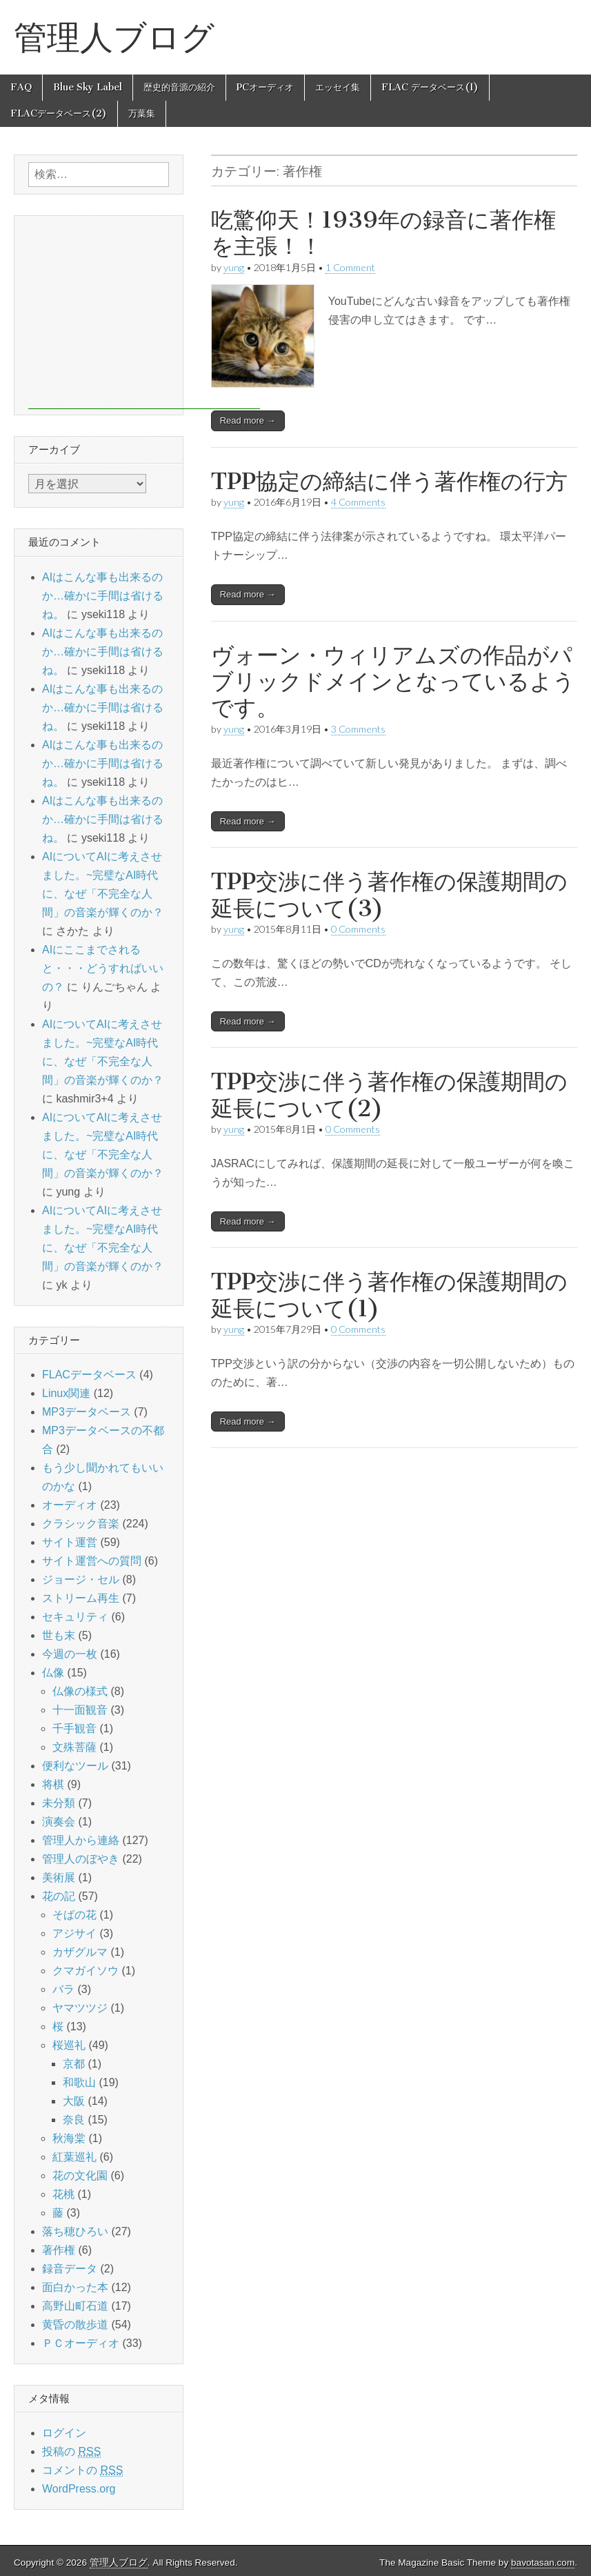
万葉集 (141, 113)
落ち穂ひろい (75, 2231)
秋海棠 (69, 2138)
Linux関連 (66, 1393)
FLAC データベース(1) (430, 87)
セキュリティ (75, 1617)
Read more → (248, 420)
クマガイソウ (85, 1970)
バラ (63, 1989)
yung (233, 502)
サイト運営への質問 (91, 1561)
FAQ (21, 87)
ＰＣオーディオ (80, 2343)
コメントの (82, 2470)
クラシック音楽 (80, 1523)
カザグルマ (80, 1952)
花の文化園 (80, 2175)
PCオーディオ (265, 87)
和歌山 (79, 2082)
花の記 (58, 1896)
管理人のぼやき (80, 1859)
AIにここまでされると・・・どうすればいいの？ (102, 968)
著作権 (58, 2250)
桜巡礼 (69, 2045)
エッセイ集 (337, 87)
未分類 (58, 1803)
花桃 (63, 2194)
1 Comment (350, 267)
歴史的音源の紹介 (179, 87)
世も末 (58, 1635)
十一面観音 (80, 1710)
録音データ (69, 2269)
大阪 (74, 2101)
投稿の (71, 2452)
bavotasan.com (542, 2562)
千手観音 (74, 1728)
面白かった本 (75, 2287)
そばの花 (74, 1915)
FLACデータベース (89, 1374)
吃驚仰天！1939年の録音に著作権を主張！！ (383, 233)
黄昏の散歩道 (75, 2324)
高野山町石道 (75, 2306)
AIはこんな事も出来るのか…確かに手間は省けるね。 (102, 595)
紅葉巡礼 (74, 2157)
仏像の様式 (80, 1691)
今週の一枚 (69, 1654)
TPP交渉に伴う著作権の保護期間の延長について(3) (389, 894)
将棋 (53, 1784)
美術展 (58, 1877)
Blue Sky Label (87, 87)
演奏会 (58, 1821)
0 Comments (358, 929)
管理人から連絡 (80, 1840)
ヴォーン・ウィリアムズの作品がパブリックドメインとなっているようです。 (393, 681)
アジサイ (74, 1933)
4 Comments (358, 502)
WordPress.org (78, 2489)
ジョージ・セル (80, 1579)
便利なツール (75, 1766)
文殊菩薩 (74, 1747)
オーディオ (69, 1505)
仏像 (53, 1672)
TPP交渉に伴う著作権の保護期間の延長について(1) (389, 1294)
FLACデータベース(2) (58, 113)
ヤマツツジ (80, 2008)
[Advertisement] (144, 312)
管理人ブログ (114, 37)
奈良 (74, 2120)
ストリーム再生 (80, 1598)
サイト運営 (69, 1542)
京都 (74, 2064)
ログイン (64, 2433)
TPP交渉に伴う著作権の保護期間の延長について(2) (389, 1094)
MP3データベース (86, 1412)
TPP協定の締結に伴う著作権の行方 (389, 481)
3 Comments (358, 729)
